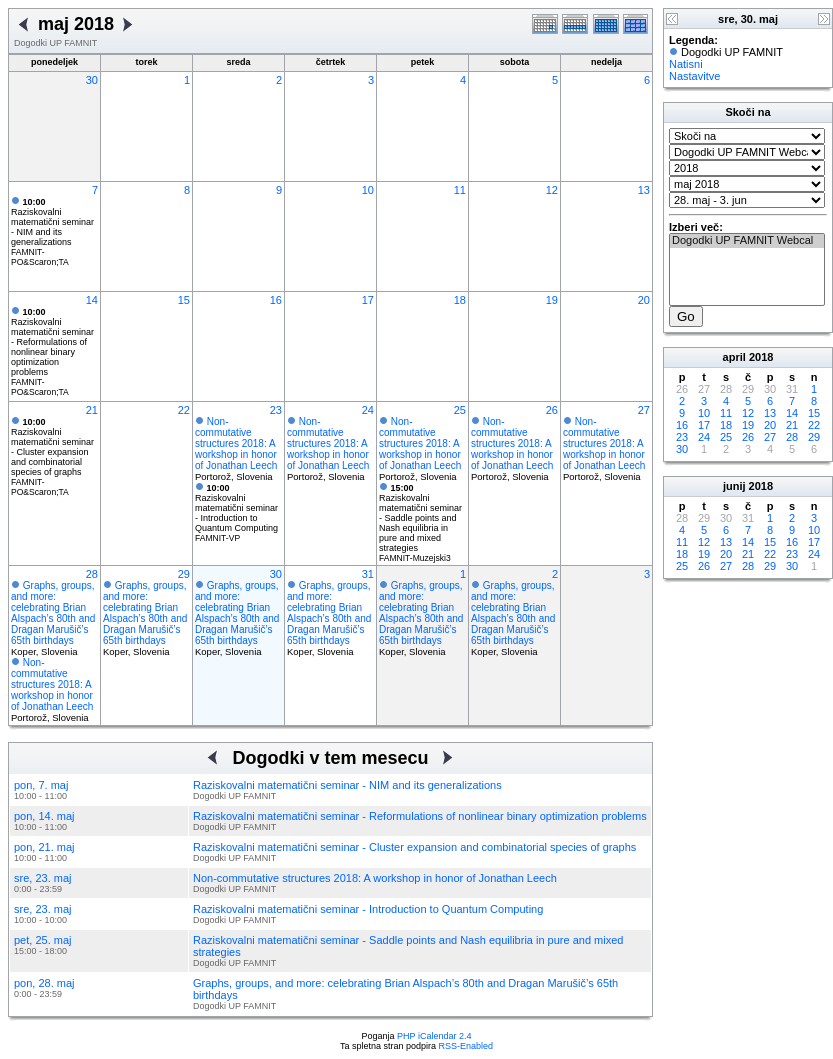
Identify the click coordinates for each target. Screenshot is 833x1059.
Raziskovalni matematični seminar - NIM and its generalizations (52, 222)
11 (460, 190)
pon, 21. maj (44, 847)
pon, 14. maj (44, 816)
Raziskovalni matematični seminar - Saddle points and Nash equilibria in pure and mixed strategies (420, 518)
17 (368, 300)
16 (276, 300)
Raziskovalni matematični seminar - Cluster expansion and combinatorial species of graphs (52, 447)
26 (552, 410)
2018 (761, 357)
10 (368, 190)
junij (734, 486)
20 (644, 300)
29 (184, 574)
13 (644, 190)
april (734, 357)
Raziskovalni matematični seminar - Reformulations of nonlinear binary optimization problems (52, 342)
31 (368, 574)
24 (368, 410)
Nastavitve (694, 76)
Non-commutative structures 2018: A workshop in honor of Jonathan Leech (236, 443)
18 (460, 300)
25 (460, 410)
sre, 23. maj (42, 878)
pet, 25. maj (42, 940)
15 (184, 300)
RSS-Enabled (466, 1046)
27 (644, 410)
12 (552, 190)
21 (92, 410)
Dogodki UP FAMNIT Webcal (747, 241)
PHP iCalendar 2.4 (434, 1036)
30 (92, 80)
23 (276, 410)
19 (552, 300)
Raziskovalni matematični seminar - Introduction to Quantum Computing (236, 508)
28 (92, 574)
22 (184, 410)
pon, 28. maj (44, 983)
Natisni (686, 64)
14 (92, 300)
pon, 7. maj (41, 785)
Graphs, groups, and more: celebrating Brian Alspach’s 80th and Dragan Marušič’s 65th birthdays (53, 613)
